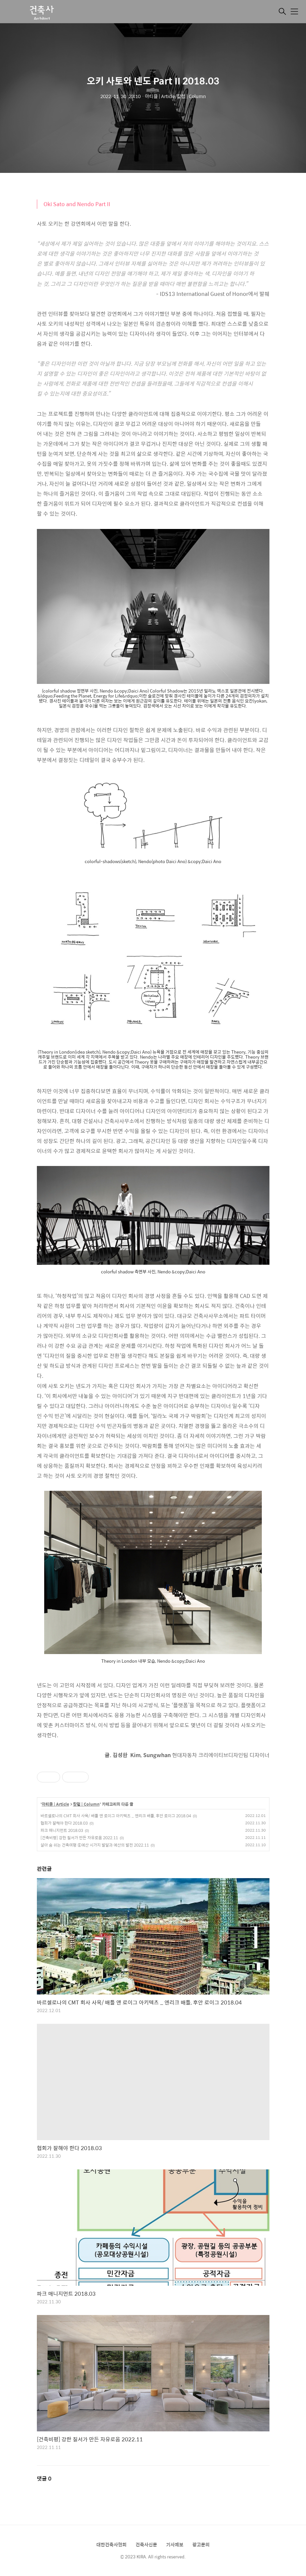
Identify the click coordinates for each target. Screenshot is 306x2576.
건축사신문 (146, 2544)
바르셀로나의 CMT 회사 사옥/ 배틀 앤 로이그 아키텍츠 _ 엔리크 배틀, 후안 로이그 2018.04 (116, 1816)
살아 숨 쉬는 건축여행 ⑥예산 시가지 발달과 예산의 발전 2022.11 (95, 1845)
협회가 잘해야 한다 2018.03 (64, 1823)
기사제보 (174, 2544)
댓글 (44, 2478)
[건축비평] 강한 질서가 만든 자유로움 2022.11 (79, 1838)
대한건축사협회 (111, 2544)
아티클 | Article (55, 1804)
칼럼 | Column (86, 1804)
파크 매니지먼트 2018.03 (62, 1830)
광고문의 (201, 2544)
